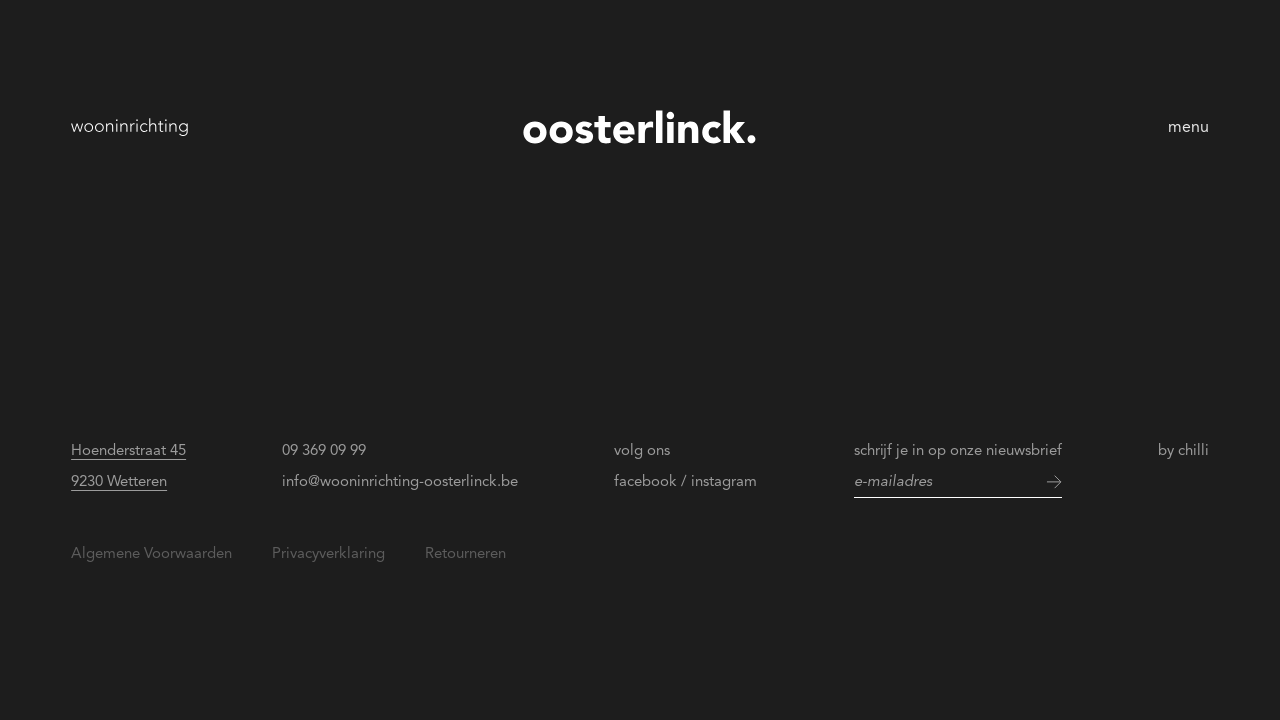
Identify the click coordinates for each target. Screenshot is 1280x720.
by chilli (1183, 450)
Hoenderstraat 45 (128, 450)
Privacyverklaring (328, 553)
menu (1188, 127)
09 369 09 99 (324, 450)
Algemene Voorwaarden (151, 553)
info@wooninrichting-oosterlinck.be (400, 481)
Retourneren (465, 553)
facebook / (650, 481)
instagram (724, 481)
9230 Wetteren (119, 481)
